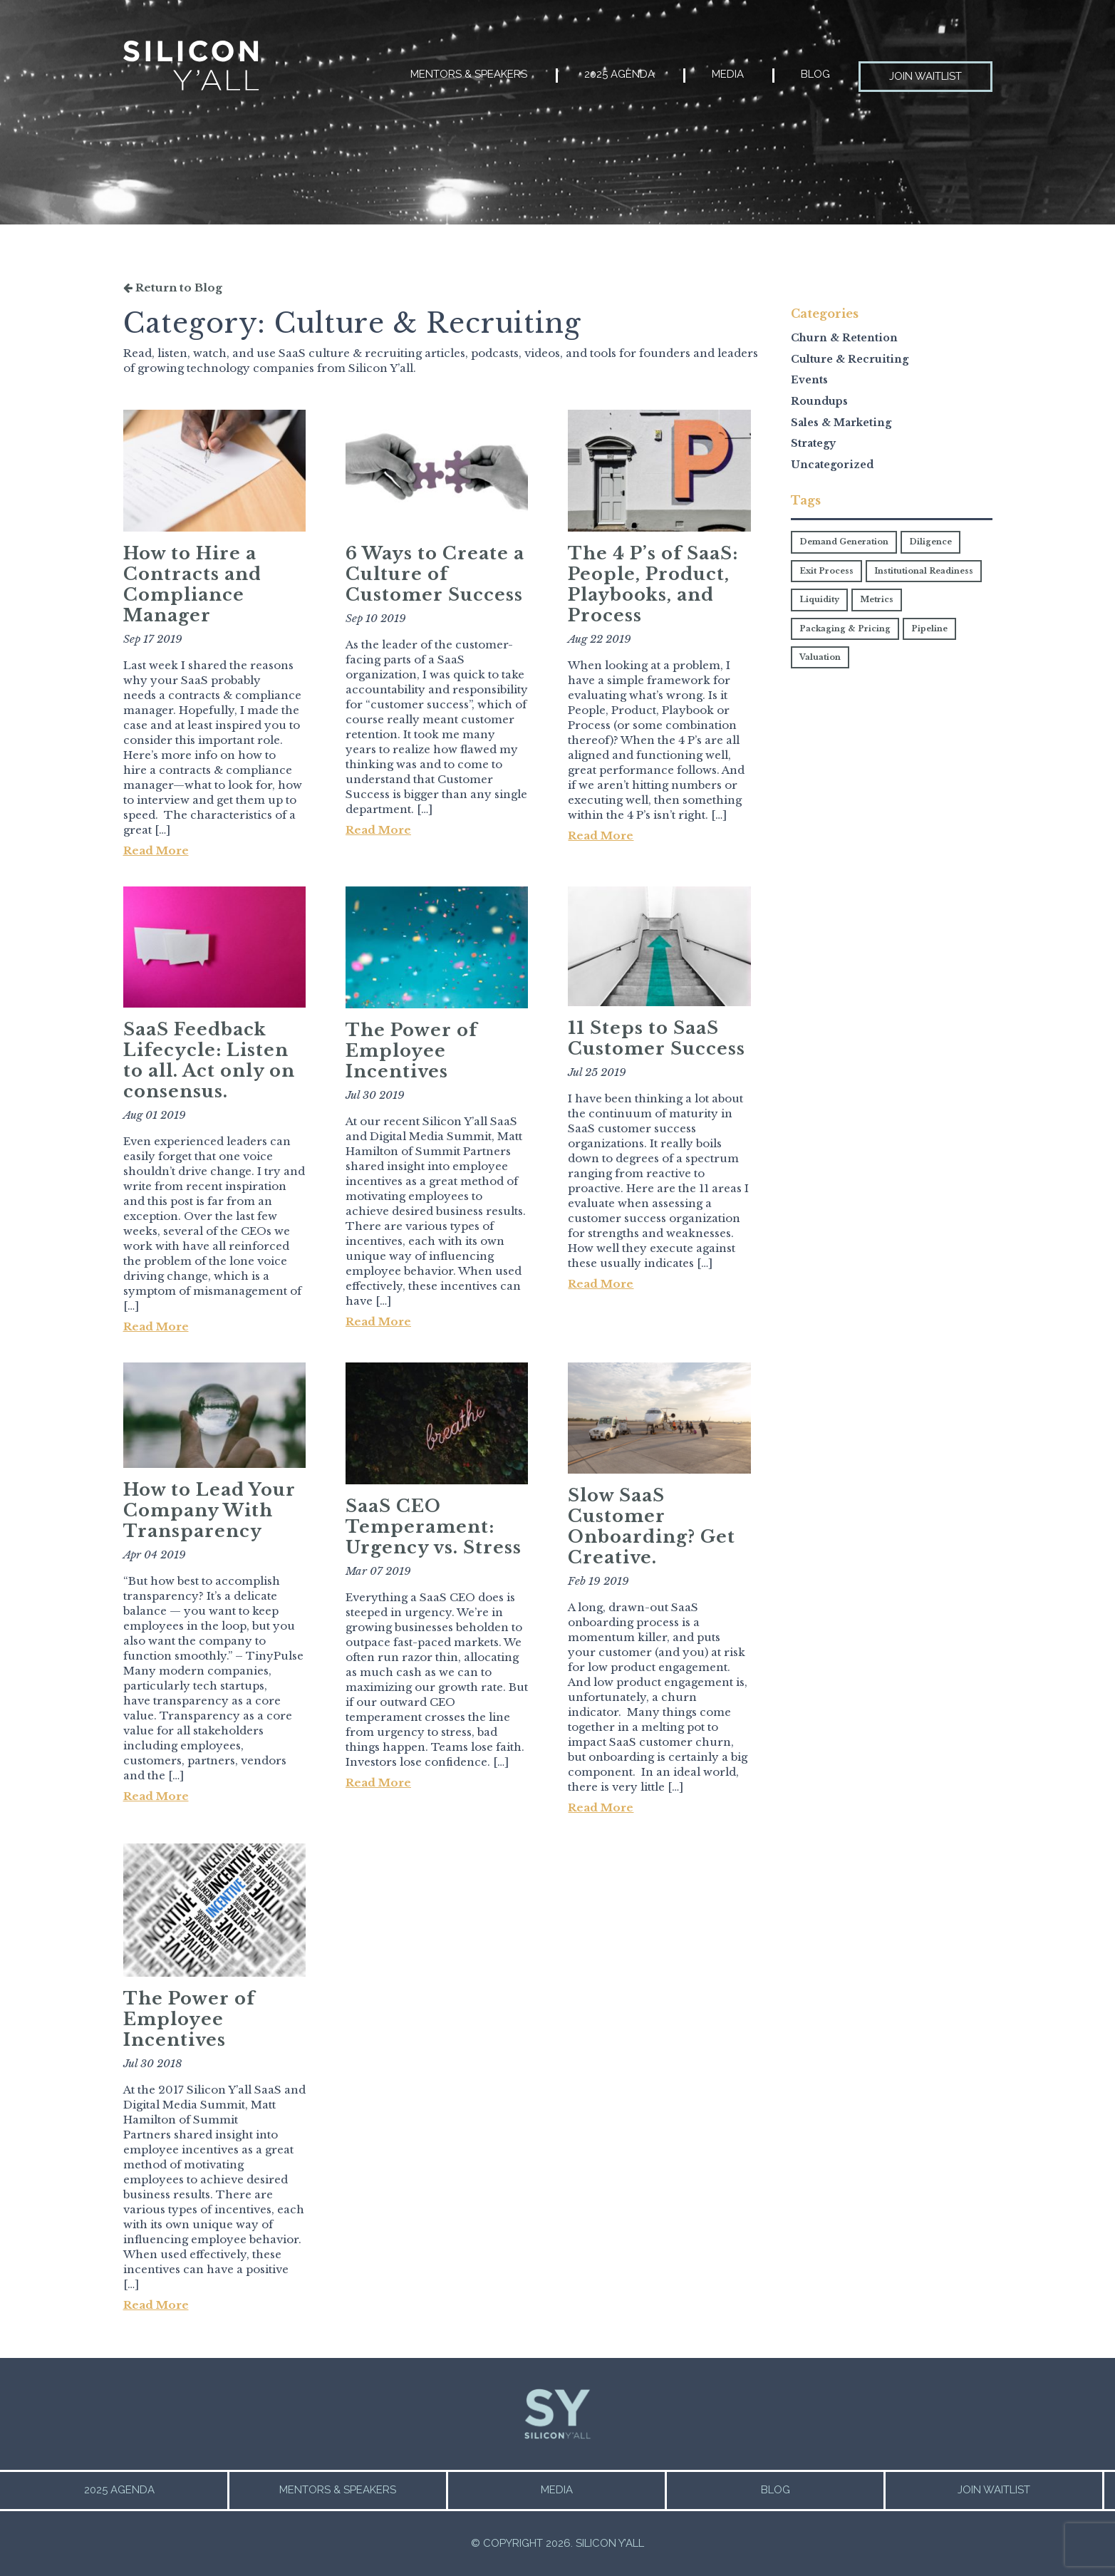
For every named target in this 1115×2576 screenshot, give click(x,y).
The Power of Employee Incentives (411, 1051)
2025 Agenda (619, 74)
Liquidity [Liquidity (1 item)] (819, 599)
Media (728, 74)
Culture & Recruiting (849, 359)
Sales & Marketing (841, 422)
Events (809, 379)
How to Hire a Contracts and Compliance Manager (192, 584)
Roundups (819, 401)
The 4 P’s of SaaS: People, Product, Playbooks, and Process (653, 584)
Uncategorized (832, 464)
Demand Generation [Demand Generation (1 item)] (843, 542)
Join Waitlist (925, 76)
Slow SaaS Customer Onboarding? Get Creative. (651, 1526)
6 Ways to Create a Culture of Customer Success (435, 574)
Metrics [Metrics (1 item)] (876, 599)
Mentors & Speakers (468, 74)
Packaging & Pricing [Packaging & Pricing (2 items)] (845, 628)
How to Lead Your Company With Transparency (209, 1510)
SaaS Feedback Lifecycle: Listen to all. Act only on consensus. (209, 1060)
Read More (156, 850)
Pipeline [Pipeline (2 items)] (929, 628)
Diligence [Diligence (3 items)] (930, 542)
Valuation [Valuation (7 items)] (820, 657)
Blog (815, 74)
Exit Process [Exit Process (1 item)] (826, 571)
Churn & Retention (844, 337)
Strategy (813, 443)
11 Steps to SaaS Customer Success (656, 1038)
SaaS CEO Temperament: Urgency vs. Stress (434, 1527)
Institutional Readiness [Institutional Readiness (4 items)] (923, 571)
